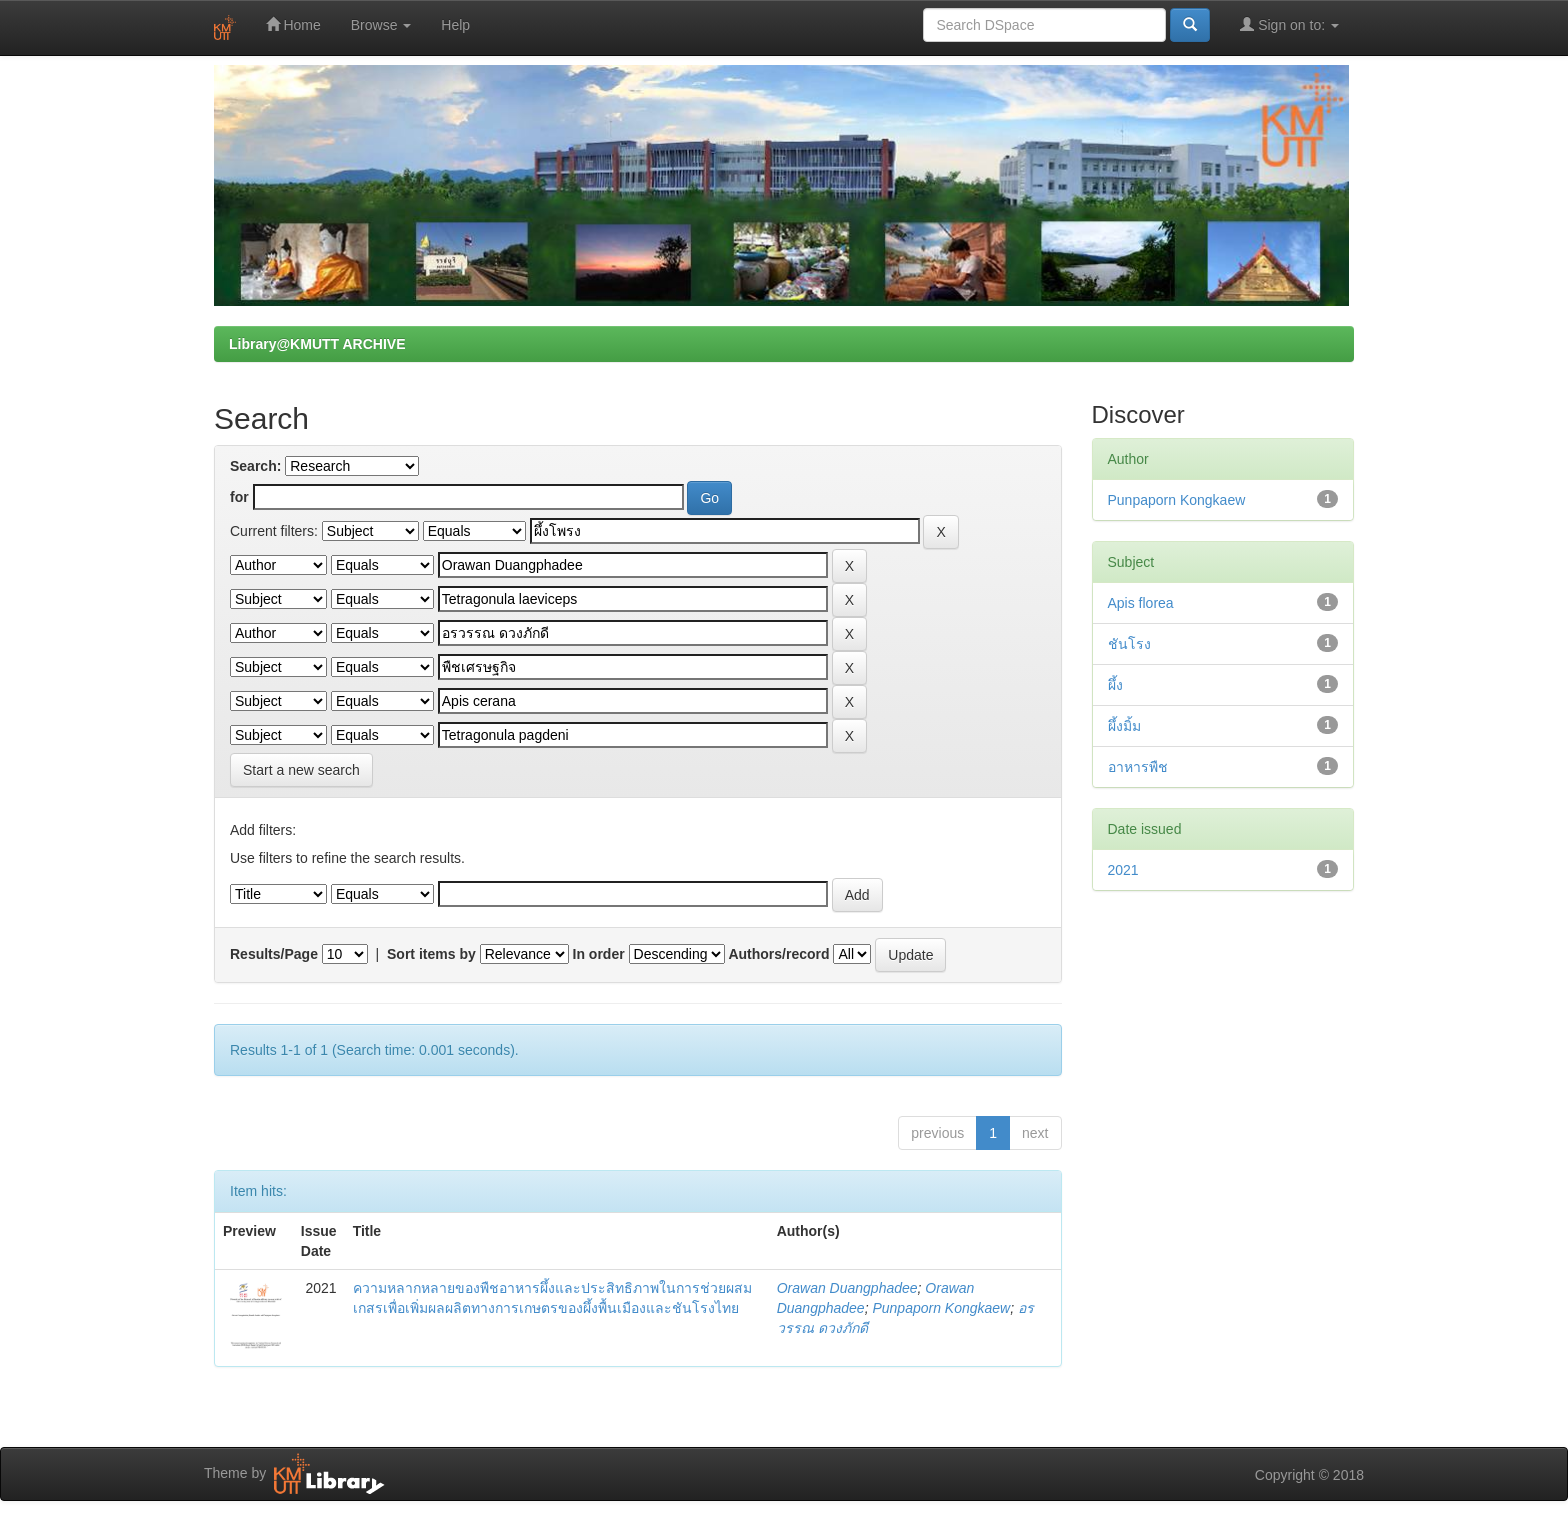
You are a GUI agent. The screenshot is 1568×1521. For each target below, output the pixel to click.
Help (455, 25)
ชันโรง (1129, 644)
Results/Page (274, 954)
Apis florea (1141, 603)
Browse (381, 25)
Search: (255, 466)
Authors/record (778, 954)
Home (293, 24)
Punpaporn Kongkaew (941, 1308)
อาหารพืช (1138, 767)
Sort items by (431, 954)
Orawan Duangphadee (847, 1288)
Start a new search (301, 770)
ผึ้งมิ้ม (1124, 726)
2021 (1123, 870)
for (239, 497)
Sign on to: (1289, 24)
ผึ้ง (1115, 685)
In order (599, 954)
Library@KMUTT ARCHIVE (317, 344)
